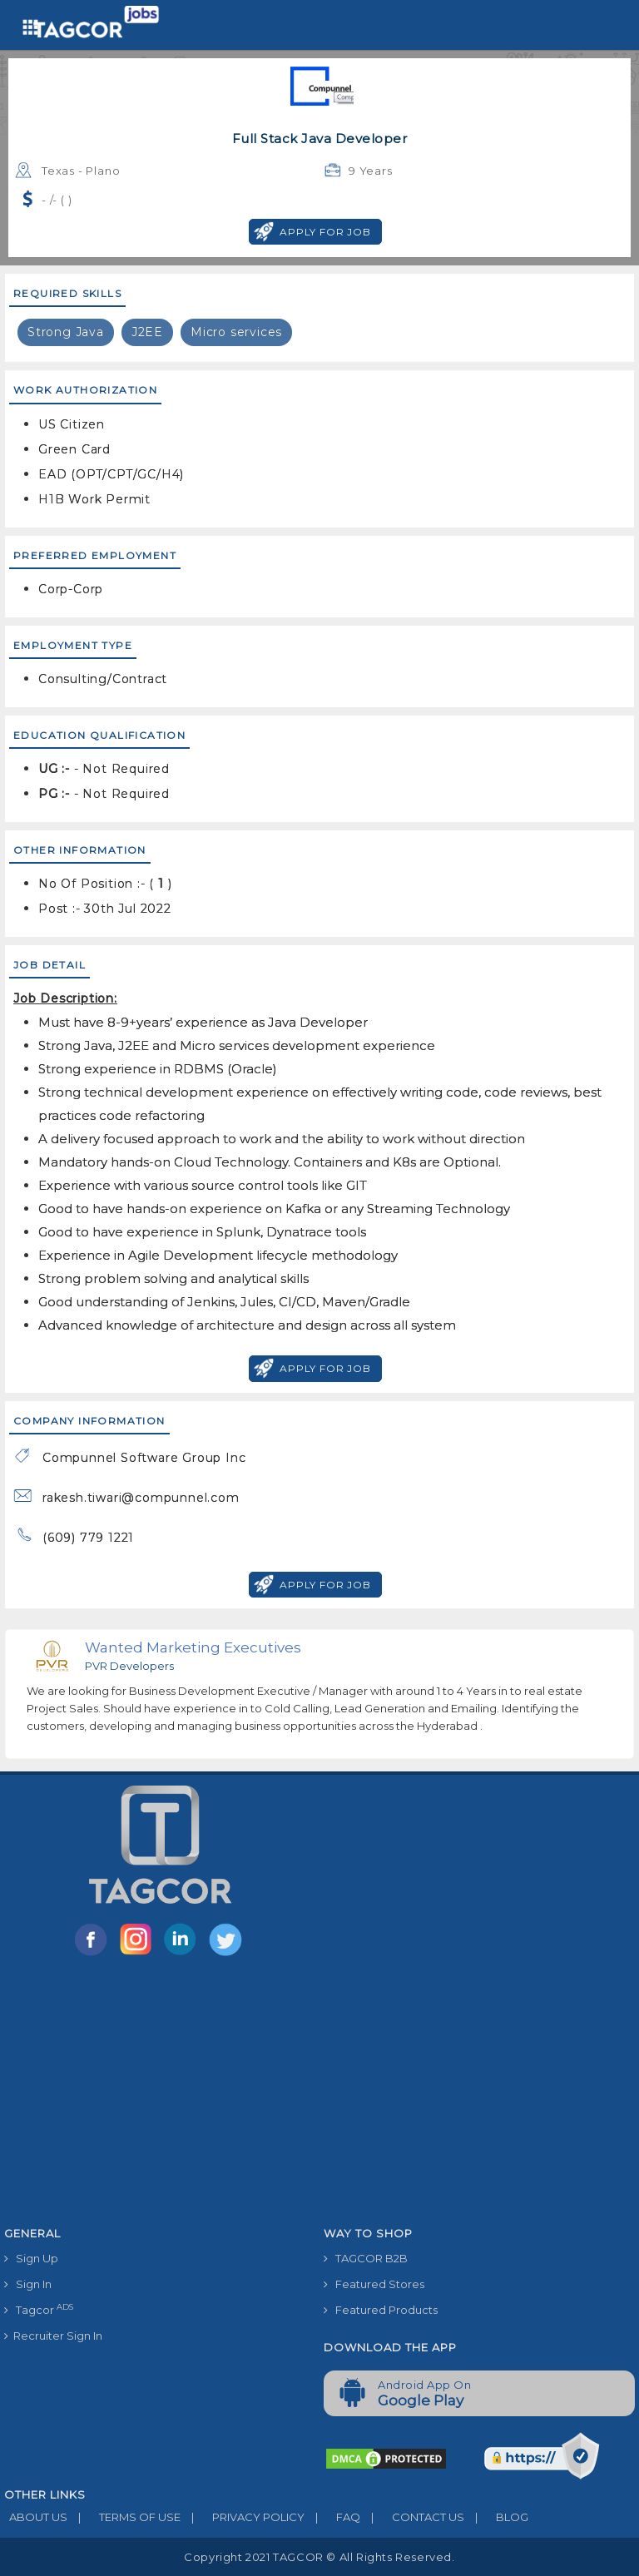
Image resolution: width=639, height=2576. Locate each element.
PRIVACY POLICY (243, 2517)
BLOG (496, 2517)
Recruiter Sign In (53, 2335)
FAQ (332, 2517)
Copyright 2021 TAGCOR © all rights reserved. (319, 2557)
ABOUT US (35, 2517)
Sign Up (31, 2258)
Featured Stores (374, 2284)
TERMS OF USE (124, 2517)
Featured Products (381, 2309)
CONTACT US (412, 2517)
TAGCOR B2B (366, 2258)
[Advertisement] (319, 2094)
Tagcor (38, 2309)
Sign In (28, 2284)
